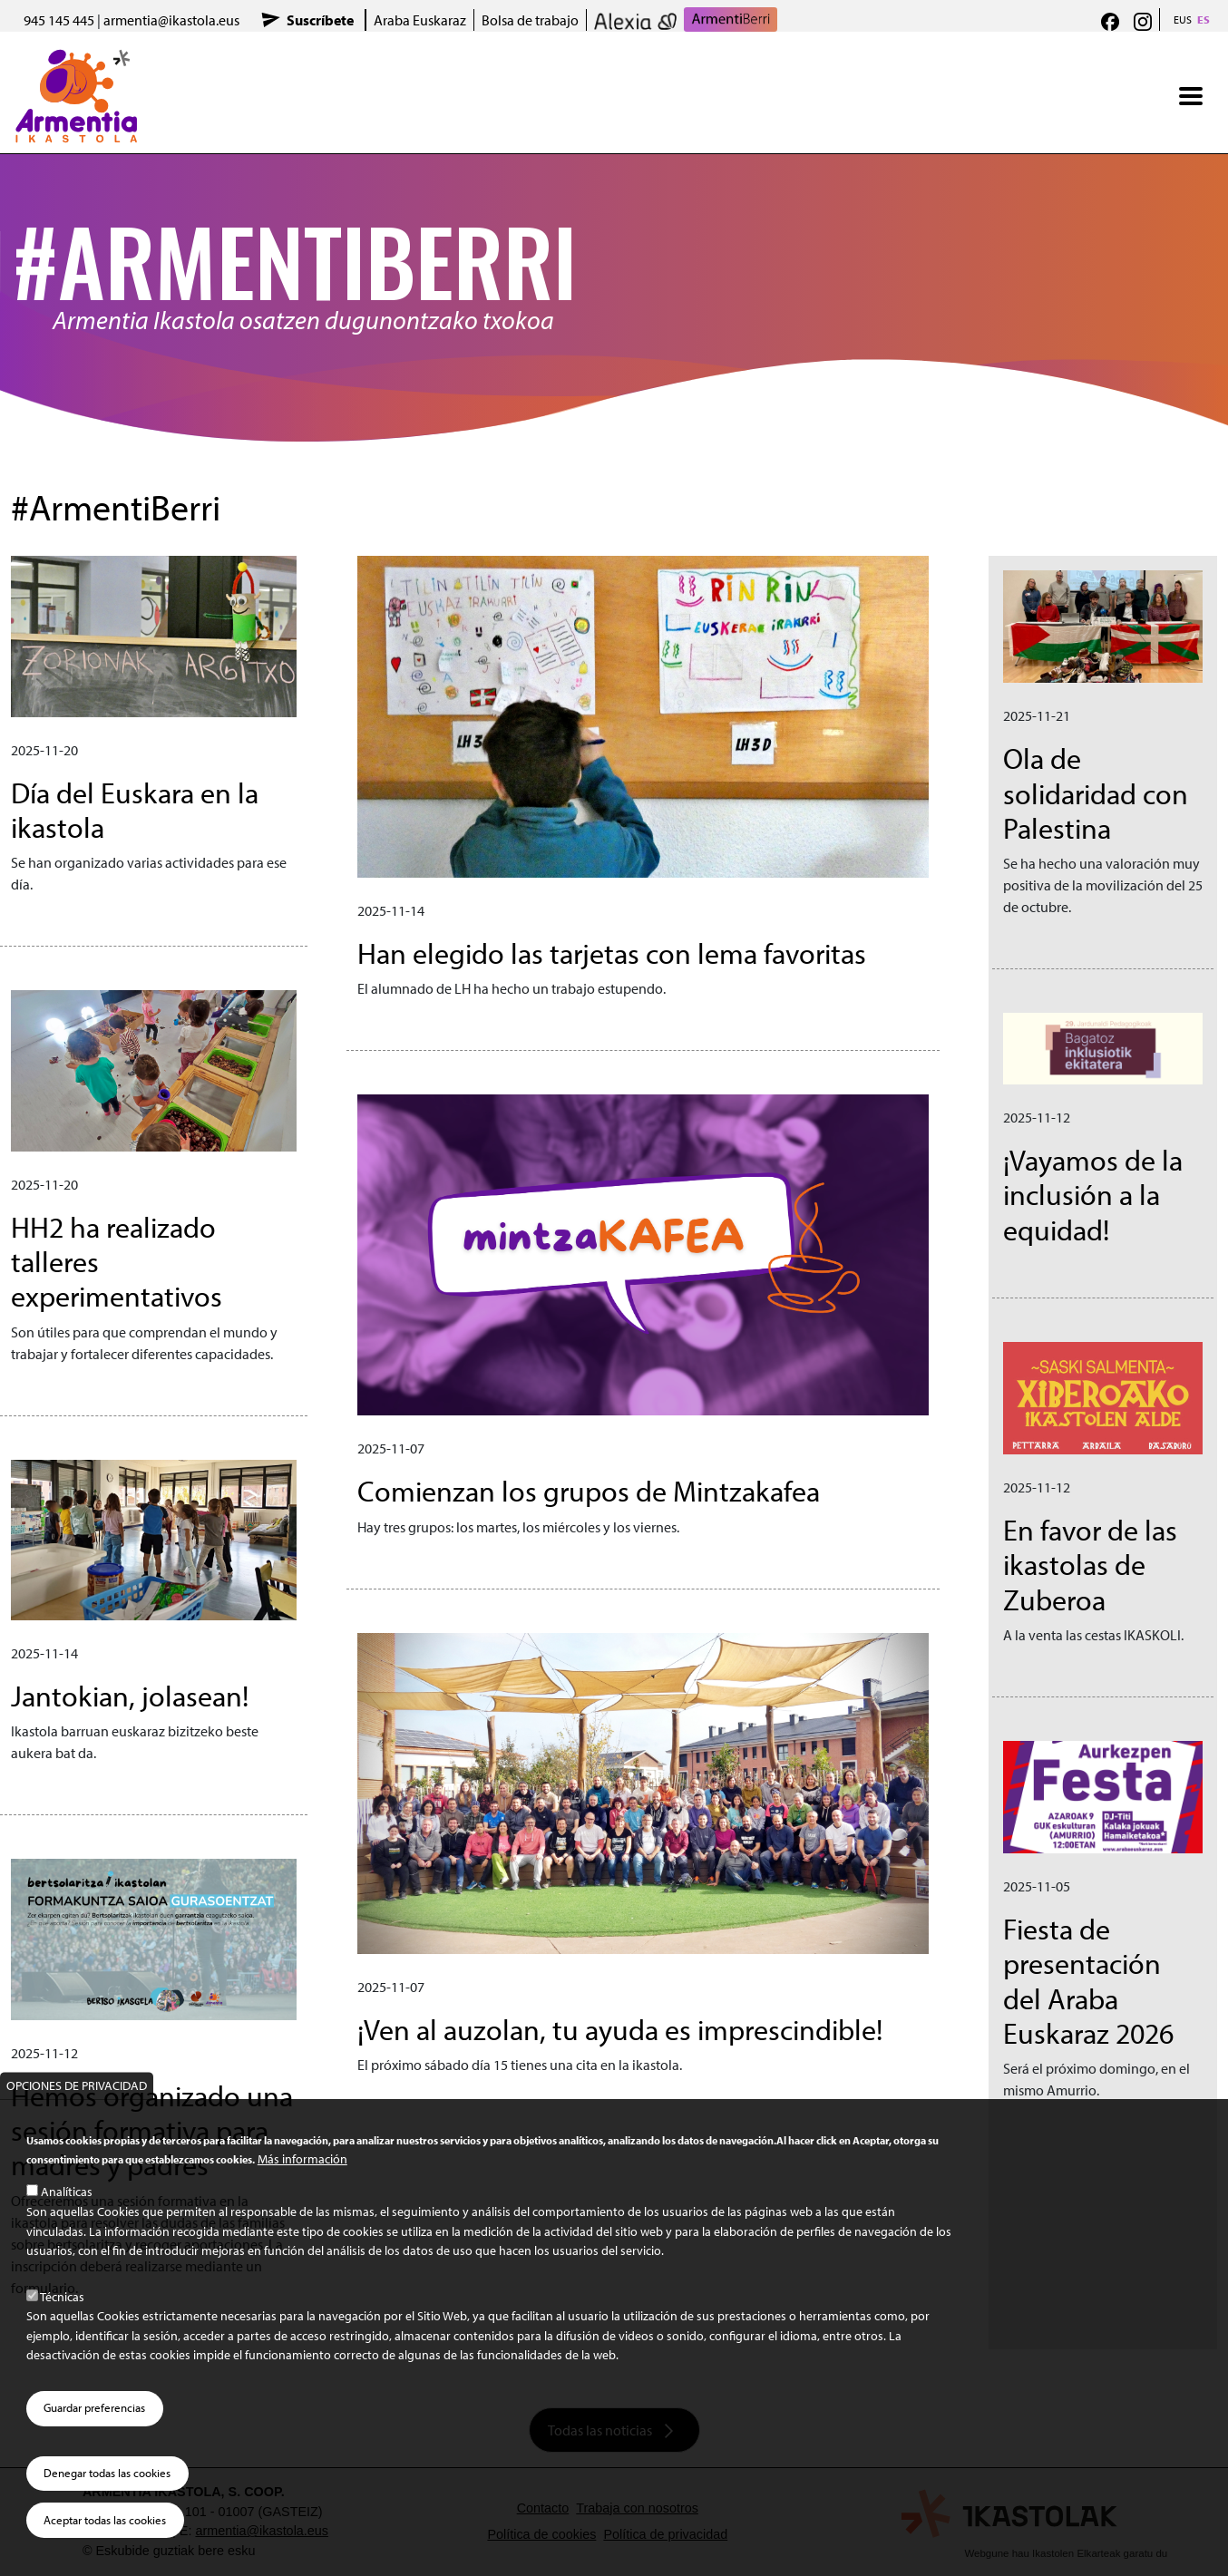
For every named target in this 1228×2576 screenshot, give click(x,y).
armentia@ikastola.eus (171, 20)
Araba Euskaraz (420, 20)
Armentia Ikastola (77, 60)
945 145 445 (59, 20)
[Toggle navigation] (1190, 96)
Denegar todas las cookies (107, 2472)
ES (1203, 19)
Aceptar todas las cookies (105, 2520)
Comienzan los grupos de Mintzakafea (588, 1491)
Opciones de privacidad (76, 2085)
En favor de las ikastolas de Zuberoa (1090, 1565)
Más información (302, 2158)
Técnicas (62, 2296)
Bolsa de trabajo (530, 20)
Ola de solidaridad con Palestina (1095, 793)
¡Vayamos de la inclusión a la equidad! (1093, 1195)
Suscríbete (320, 20)
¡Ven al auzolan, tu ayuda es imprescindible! (619, 2029)
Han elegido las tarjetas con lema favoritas (611, 953)
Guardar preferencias (94, 2407)
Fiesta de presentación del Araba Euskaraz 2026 (1088, 1980)
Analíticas (67, 2191)
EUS (1183, 19)
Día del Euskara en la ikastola (134, 809)
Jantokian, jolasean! (130, 1695)
